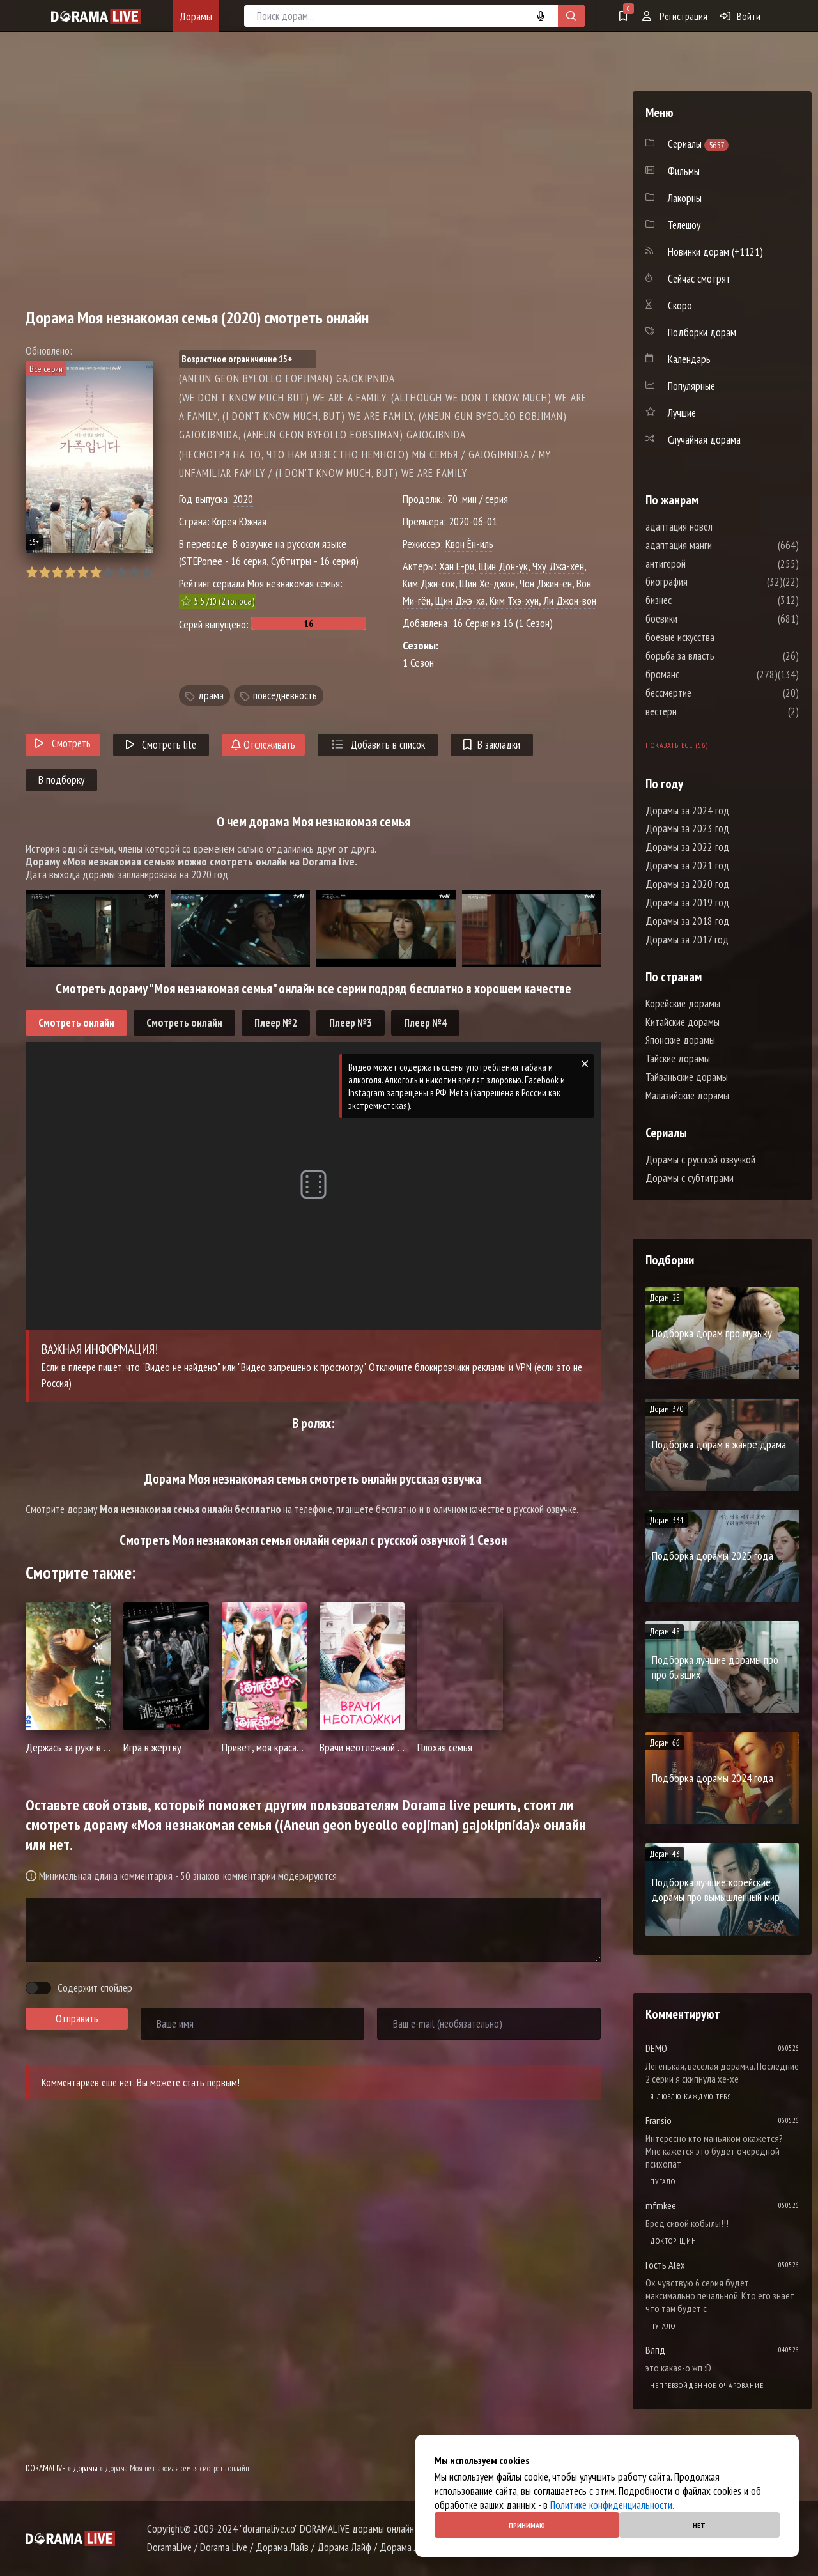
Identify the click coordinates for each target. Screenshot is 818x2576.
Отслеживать (263, 745)
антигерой (703, 564)
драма (211, 695)
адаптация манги (717, 545)
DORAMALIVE (46, 2468)
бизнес (696, 600)
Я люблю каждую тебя (691, 2096)
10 (146, 572)
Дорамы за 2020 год (687, 884)
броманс (700, 674)
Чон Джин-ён (546, 583)
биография (704, 582)
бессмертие (706, 693)
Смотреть (63, 743)
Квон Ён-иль (469, 543)
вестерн (699, 711)
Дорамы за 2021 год (687, 865)
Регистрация (674, 16)
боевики (699, 619)
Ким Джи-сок (429, 583)
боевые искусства (718, 637)
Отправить (77, 2019)
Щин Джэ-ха (460, 600)
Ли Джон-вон (569, 600)
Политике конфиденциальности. (612, 2505)
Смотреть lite (161, 745)
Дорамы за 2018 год (687, 921)
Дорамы (195, 16)
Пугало (662, 2181)
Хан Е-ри (456, 566)
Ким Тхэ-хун (514, 600)
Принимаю (527, 2525)
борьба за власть (718, 656)
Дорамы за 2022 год (687, 847)
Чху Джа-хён (558, 566)
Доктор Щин (673, 2241)
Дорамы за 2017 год (687, 940)
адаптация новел (717, 527)
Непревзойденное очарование (707, 2385)
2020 (243, 499)
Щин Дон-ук (503, 566)
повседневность (285, 695)
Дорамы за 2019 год (687, 903)
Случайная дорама (704, 440)
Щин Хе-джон (487, 583)
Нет (699, 2525)
